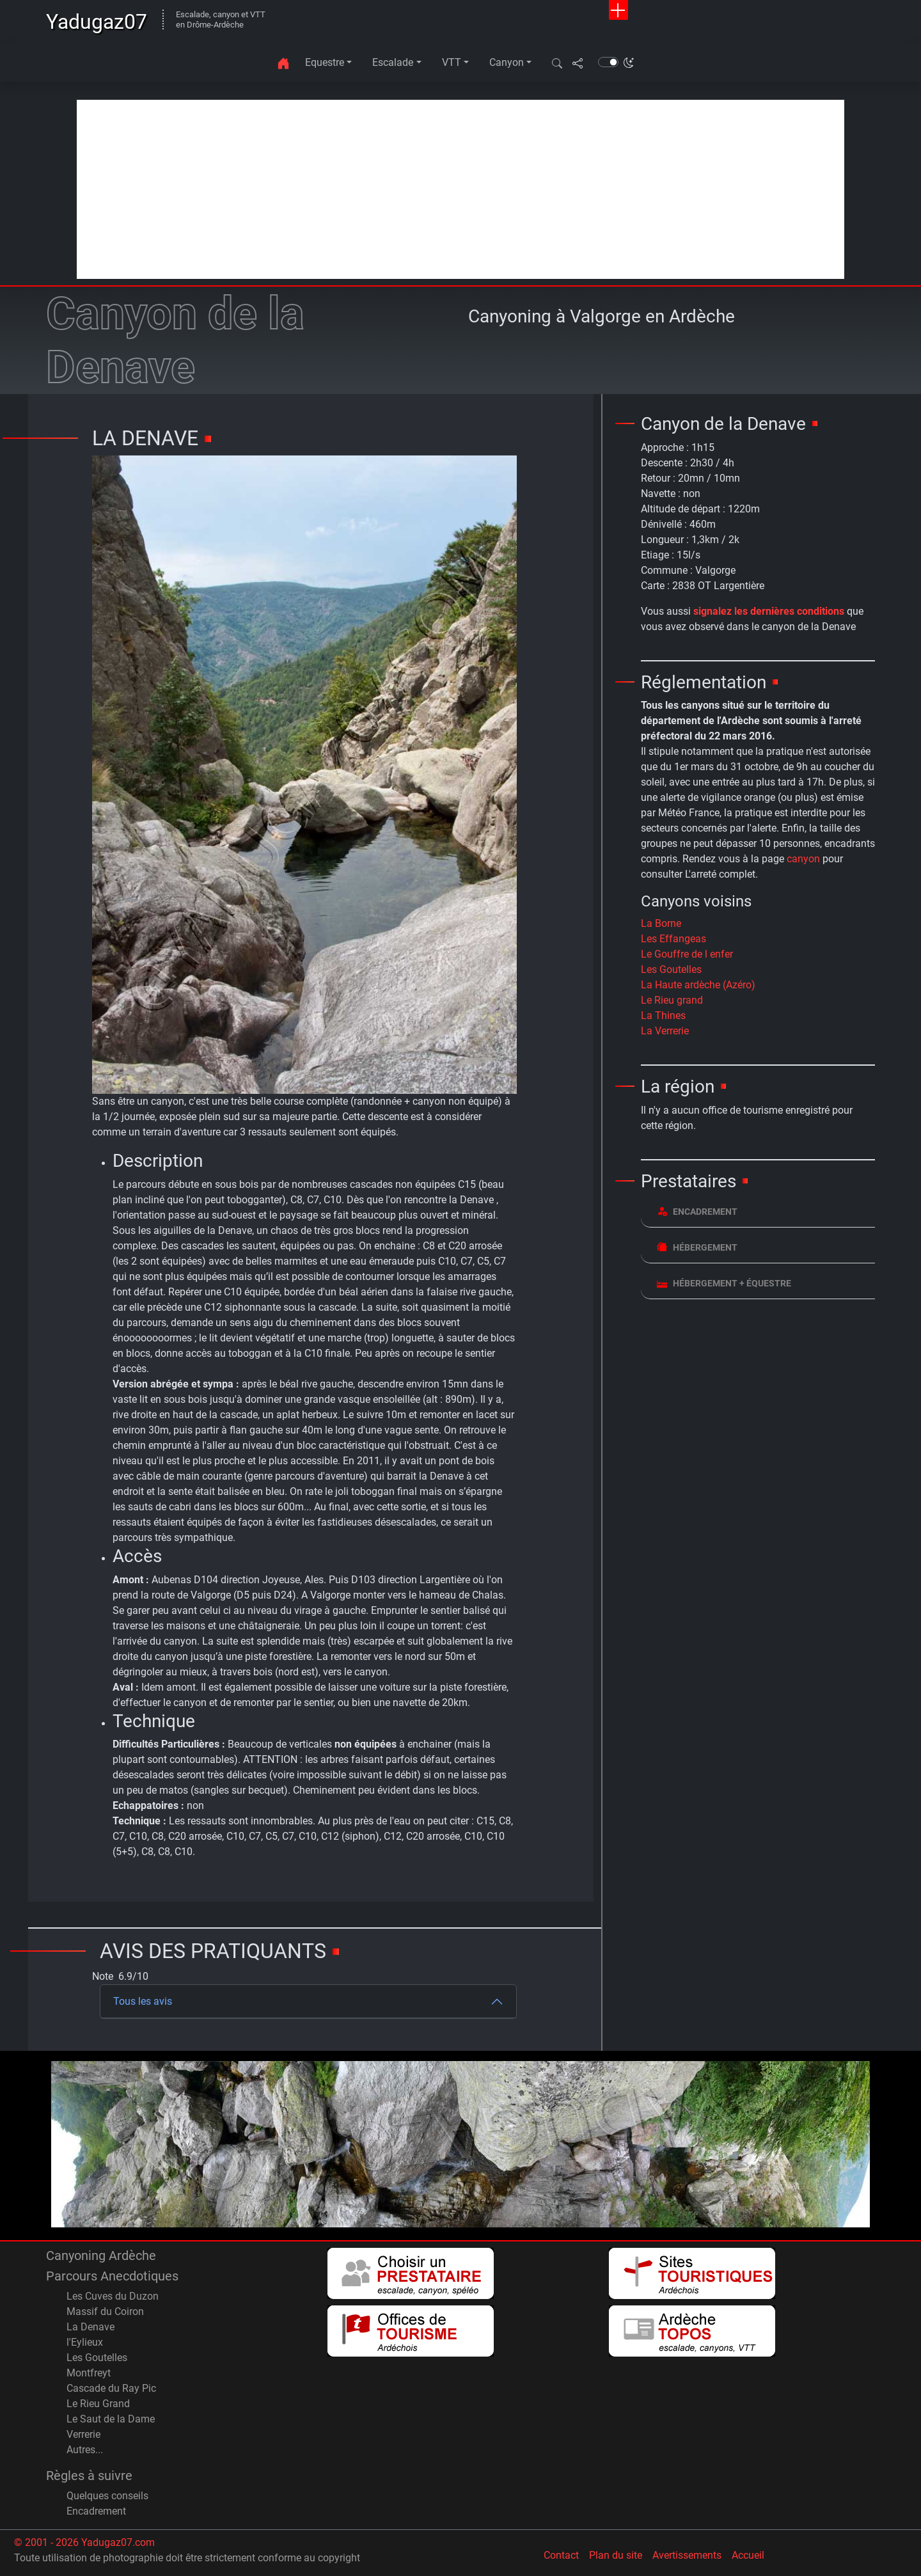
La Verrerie (665, 1031)
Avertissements (686, 2555)
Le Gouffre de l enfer (687, 954)
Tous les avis (142, 2001)
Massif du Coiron (105, 2311)
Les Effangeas (673, 939)
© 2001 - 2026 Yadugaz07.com (84, 2542)
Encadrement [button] (697, 1211)
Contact (561, 2555)
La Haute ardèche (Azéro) (698, 985)
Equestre (324, 62)
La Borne (661, 923)
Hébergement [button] (697, 1247)
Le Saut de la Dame (111, 2419)
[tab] (758, 1212)
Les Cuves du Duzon (113, 2296)
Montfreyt (89, 2373)
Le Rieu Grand (98, 2404)
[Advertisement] (460, 189)
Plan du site (615, 2555)
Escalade (392, 62)
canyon (803, 859)
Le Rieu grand (672, 1000)
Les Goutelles (671, 969)
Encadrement (96, 2511)
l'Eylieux (85, 2342)
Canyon (506, 62)
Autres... (85, 2450)
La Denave (90, 2327)
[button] (557, 62)
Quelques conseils (107, 2496)
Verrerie (83, 2434)
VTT (451, 62)
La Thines (663, 1015)
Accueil (748, 2555)
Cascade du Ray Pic (111, 2388)
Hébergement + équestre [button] (724, 1282)
